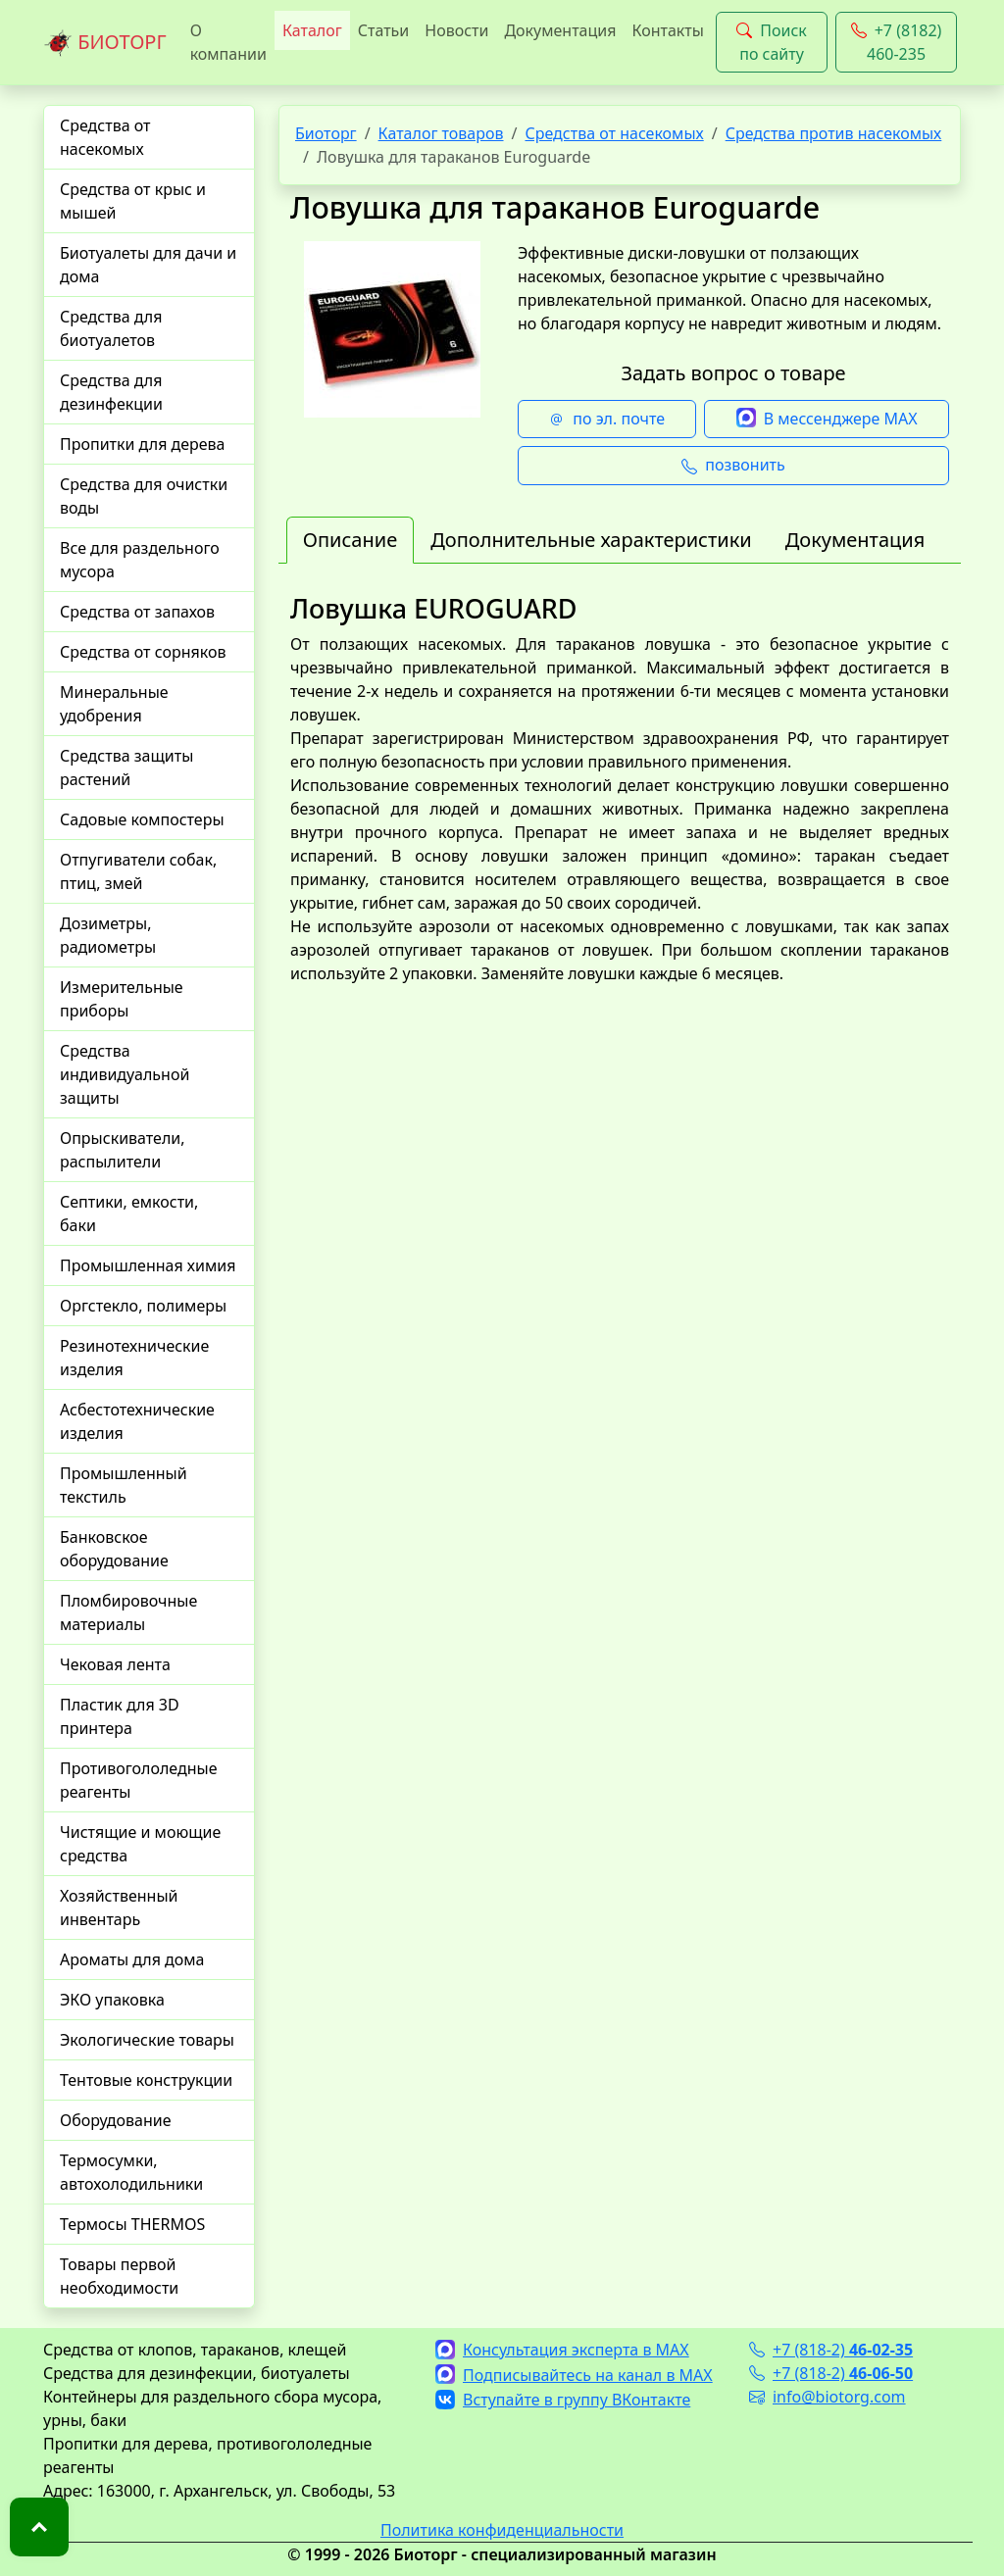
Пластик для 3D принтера (119, 1716)
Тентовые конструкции (146, 2080)
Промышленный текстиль (123, 1485)
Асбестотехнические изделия (137, 1421)
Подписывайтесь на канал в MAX (574, 2375)
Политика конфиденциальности (502, 2530)
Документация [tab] (855, 539)
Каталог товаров (441, 133)
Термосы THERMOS (132, 2224)
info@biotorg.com (827, 2396)
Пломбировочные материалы (128, 1612)
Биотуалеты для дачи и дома (148, 264)
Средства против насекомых (834, 133)
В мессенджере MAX (827, 419)
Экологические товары (147, 2040)
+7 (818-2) (831, 2349)
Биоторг (326, 133)
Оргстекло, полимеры (143, 1305)
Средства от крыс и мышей (133, 200)
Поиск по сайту (771, 42)
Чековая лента (115, 1664)
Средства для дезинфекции (111, 392)
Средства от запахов (137, 611)
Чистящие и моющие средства (140, 1843)
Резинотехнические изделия (134, 1357)
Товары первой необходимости (119, 2276)
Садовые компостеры (142, 819)
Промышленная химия (147, 1265)
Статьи (384, 30)
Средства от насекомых (105, 137)
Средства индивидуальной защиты (124, 1074)
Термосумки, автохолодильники (131, 2172)
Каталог (312, 30)
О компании (228, 42)
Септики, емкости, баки (129, 1213)
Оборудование (116, 2120)
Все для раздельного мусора (140, 559)
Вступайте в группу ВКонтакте (562, 2399)
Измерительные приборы (121, 998)
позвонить (732, 465)
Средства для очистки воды (143, 496)
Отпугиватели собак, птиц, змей (138, 871)
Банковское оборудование (114, 1548)
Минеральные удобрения (114, 703)
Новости (456, 30)
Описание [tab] (350, 539)
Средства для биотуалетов (111, 328)
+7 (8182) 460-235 (896, 42)
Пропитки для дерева (143, 444)
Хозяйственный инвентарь (118, 1907)
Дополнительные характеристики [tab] (591, 539)
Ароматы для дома (132, 1959)
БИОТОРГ (105, 43)
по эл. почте (607, 419)
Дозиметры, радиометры (108, 935)
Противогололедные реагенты (139, 1780)
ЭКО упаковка (112, 1999)
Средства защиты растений (126, 767)
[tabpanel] (619, 808)
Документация (560, 30)
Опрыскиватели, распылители (122, 1149)
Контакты (667, 30)
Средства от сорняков (143, 652)
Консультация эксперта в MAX (562, 2349)
